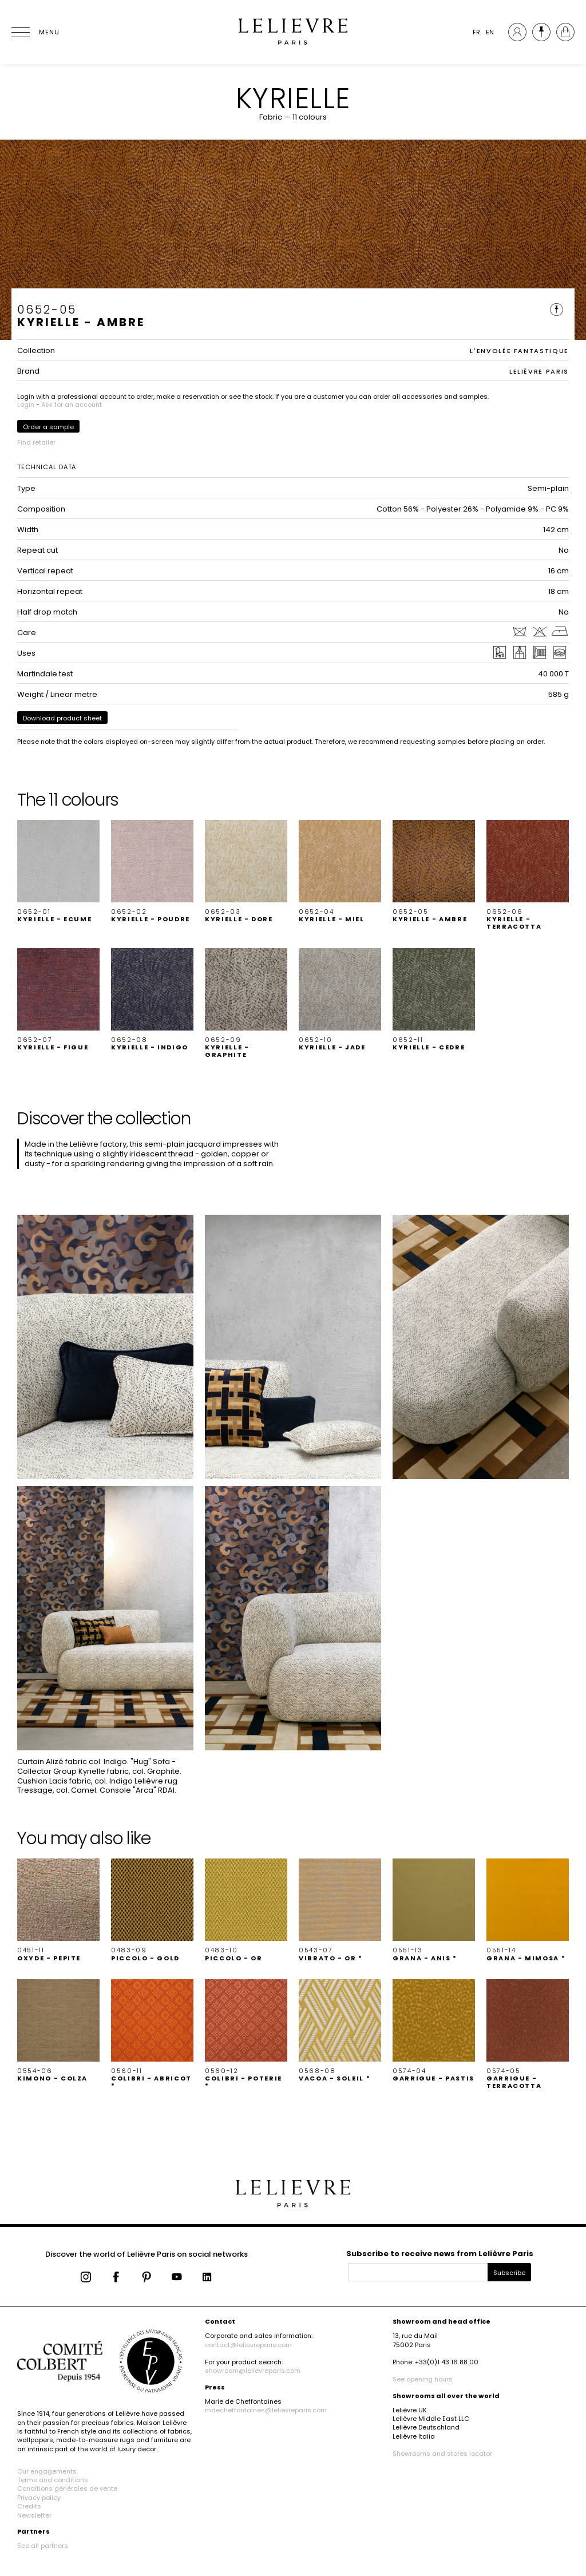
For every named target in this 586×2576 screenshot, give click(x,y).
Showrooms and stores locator (442, 2453)
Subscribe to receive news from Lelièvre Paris (439, 2253)
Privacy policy (39, 2497)
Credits (29, 2506)
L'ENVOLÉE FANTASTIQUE (519, 350)
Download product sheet (62, 718)
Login (25, 404)
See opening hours (423, 2379)
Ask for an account (71, 404)
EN (490, 32)
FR (476, 32)
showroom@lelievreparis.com (252, 2370)
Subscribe (509, 2272)
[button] (58, 871)
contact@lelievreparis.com (248, 2344)
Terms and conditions (52, 2479)
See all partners (42, 2545)
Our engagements (47, 2471)
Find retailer (36, 442)
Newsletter (34, 2515)
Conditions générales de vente (67, 2488)
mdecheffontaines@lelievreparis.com (266, 2410)
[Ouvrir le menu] (34, 32)
